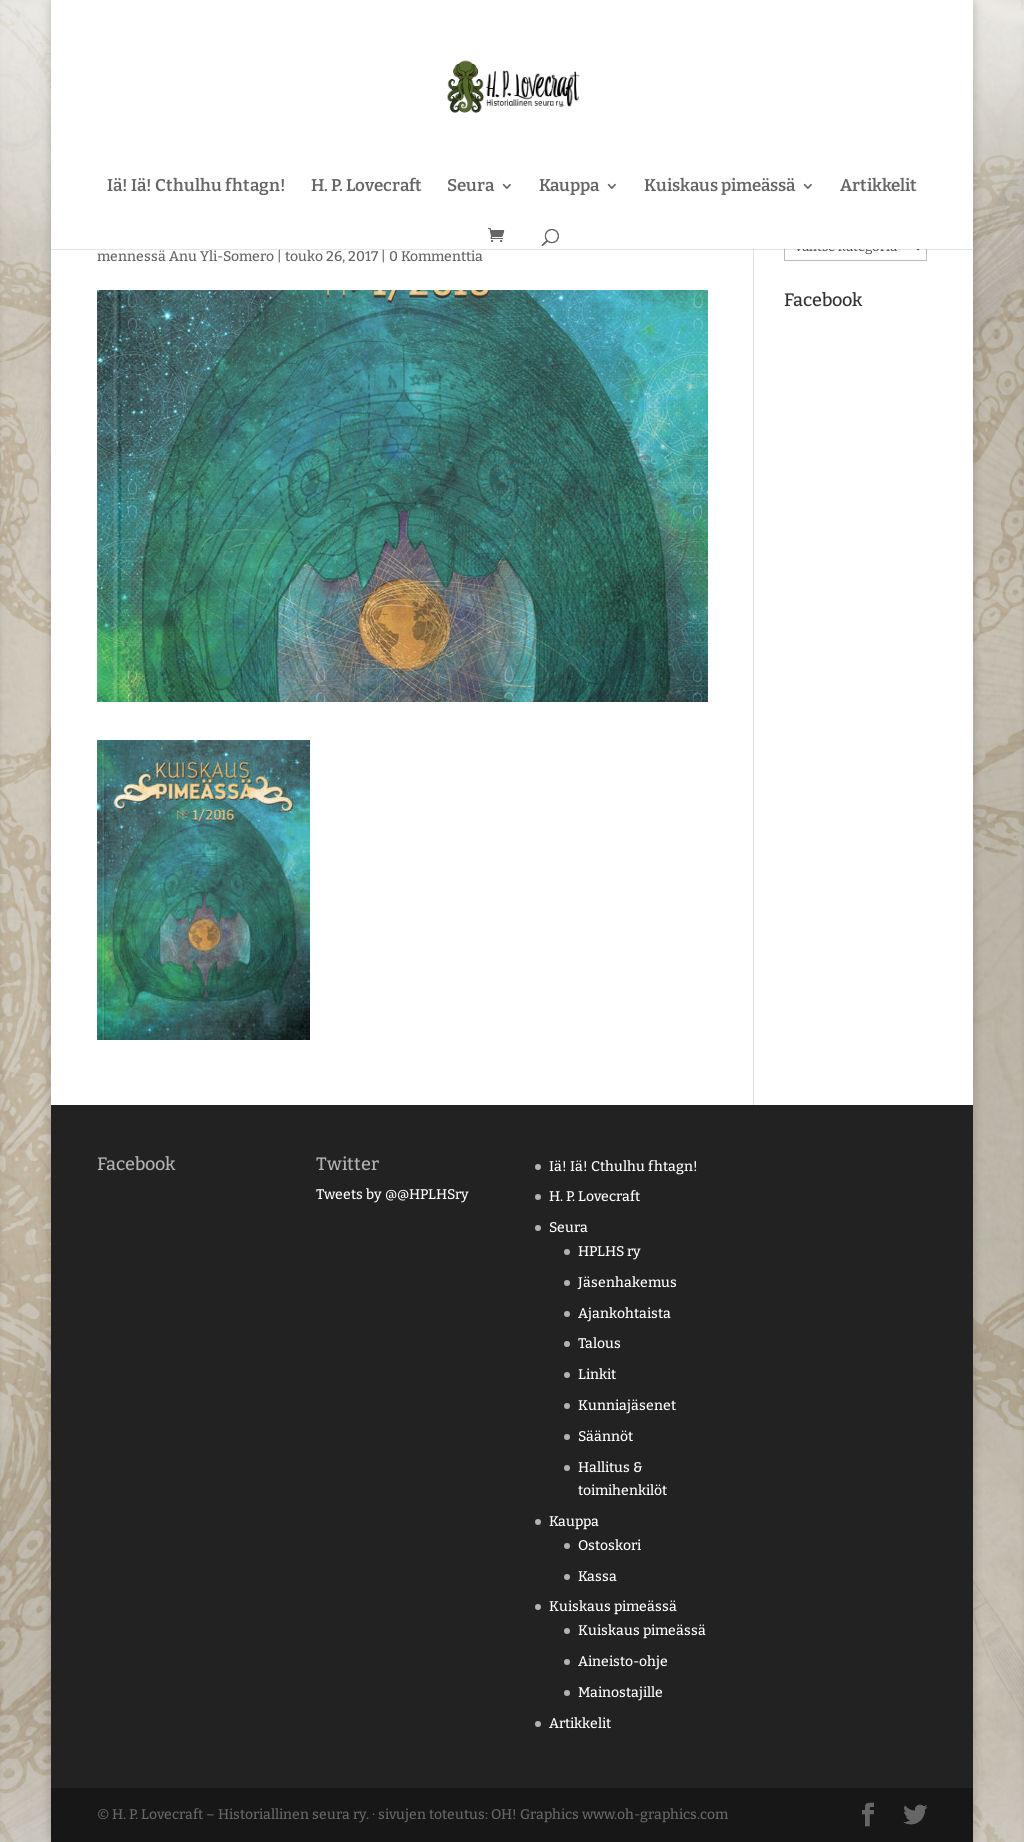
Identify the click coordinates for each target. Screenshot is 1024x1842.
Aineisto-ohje (623, 1661)
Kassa (597, 1576)
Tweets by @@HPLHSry (392, 1194)
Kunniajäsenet (627, 1405)
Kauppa (569, 187)
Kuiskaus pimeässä (719, 187)
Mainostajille (620, 1692)
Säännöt (605, 1436)
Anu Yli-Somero (221, 256)
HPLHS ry (609, 1251)
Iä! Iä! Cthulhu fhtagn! (196, 187)
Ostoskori (609, 1545)
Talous (599, 1343)
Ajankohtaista (624, 1313)
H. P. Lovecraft (366, 187)
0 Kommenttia (436, 256)
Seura (470, 187)
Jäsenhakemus (627, 1282)
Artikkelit (878, 187)
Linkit (597, 1374)
